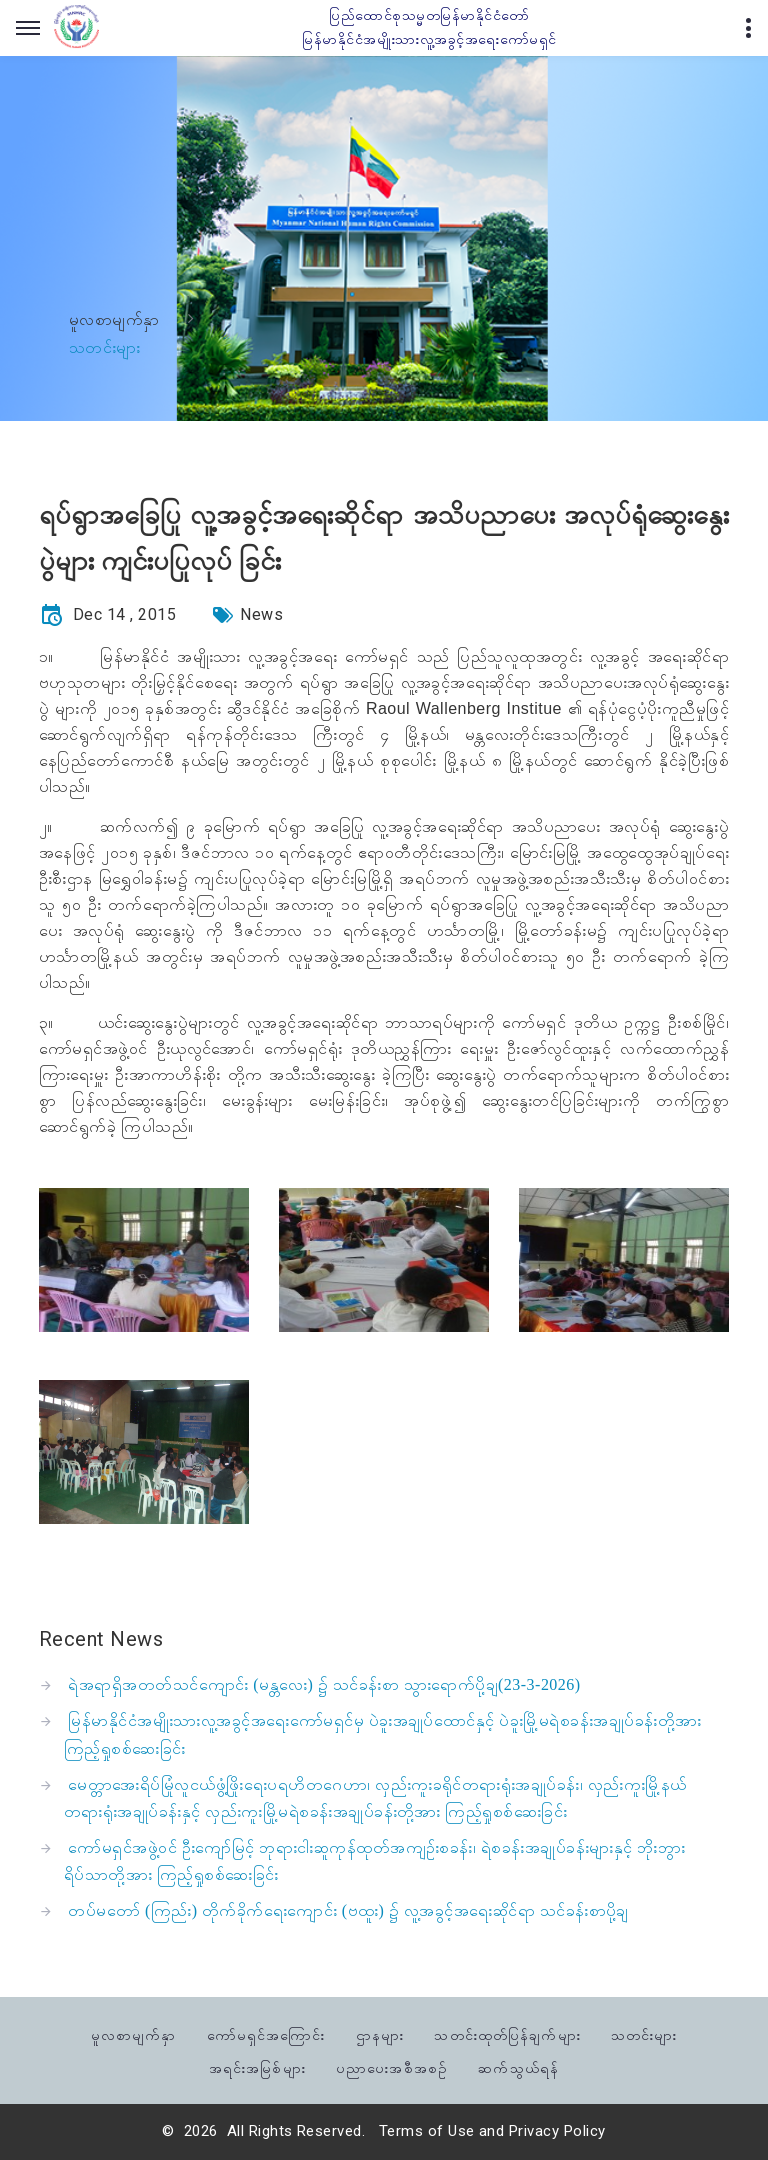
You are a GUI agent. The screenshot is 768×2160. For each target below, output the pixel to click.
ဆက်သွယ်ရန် (518, 2066)
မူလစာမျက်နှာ (114, 319)
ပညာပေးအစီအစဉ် (392, 2066)
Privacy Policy (557, 2131)
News (261, 614)
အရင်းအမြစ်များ (257, 2066)
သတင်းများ (644, 2033)
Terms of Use (427, 2131)
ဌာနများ (380, 2033)
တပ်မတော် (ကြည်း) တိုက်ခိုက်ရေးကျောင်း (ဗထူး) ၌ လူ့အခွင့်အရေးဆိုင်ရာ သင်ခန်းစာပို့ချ (348, 1910)
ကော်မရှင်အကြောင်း (266, 2033)
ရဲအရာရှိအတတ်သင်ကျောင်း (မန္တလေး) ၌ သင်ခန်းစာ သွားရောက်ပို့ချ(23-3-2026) (324, 1684)
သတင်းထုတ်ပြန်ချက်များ (507, 2033)
